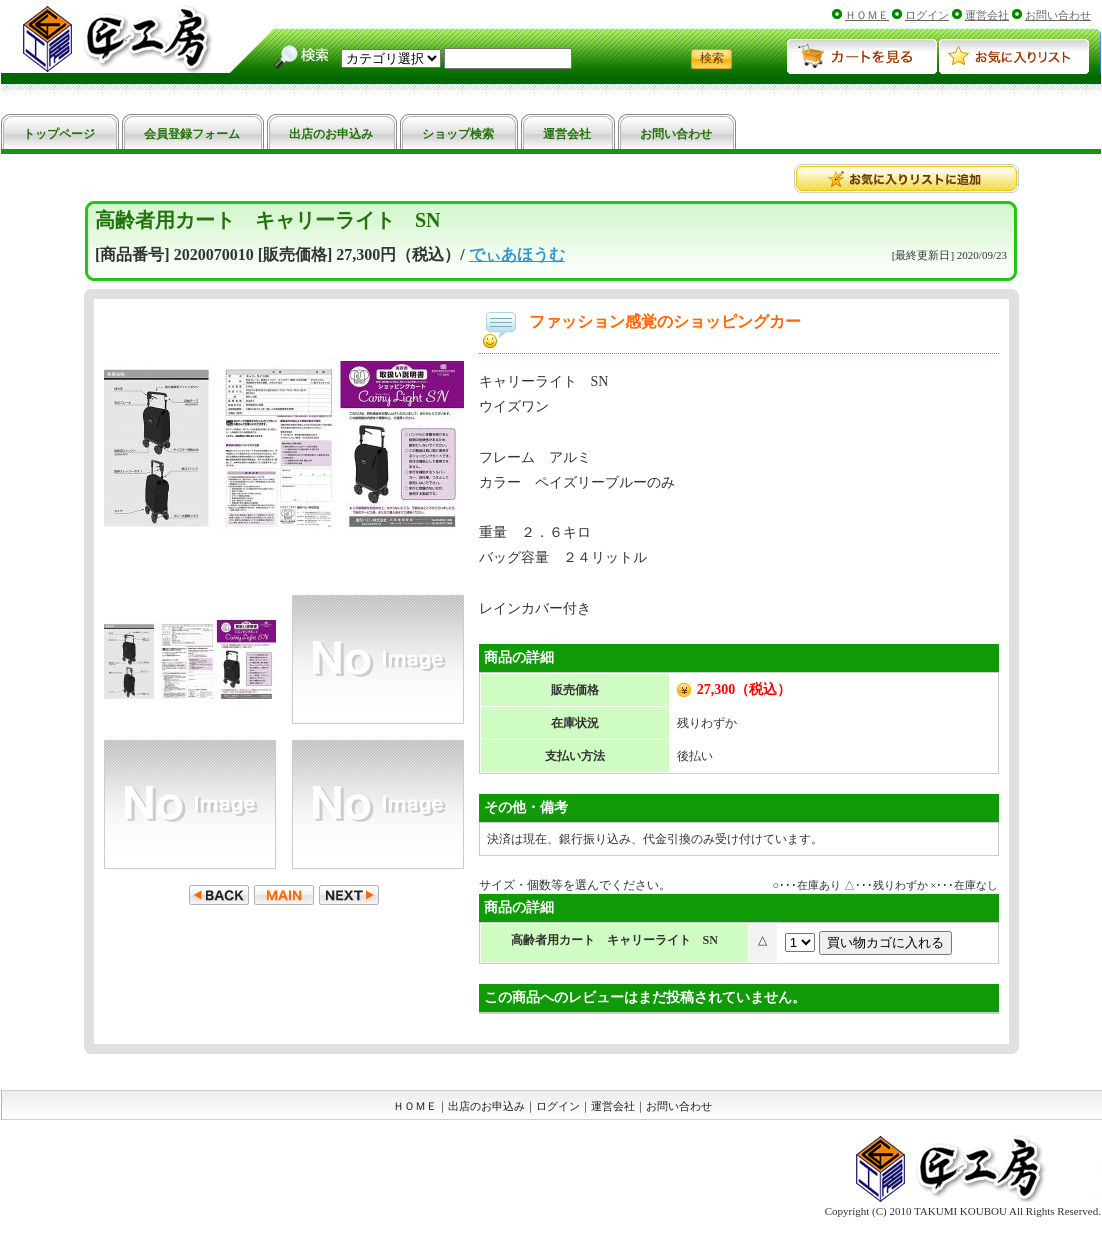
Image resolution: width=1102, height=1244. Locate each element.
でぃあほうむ (517, 254)
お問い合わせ (1058, 15)
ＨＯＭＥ (867, 15)
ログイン (927, 15)
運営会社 (987, 15)
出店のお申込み (486, 1106)
